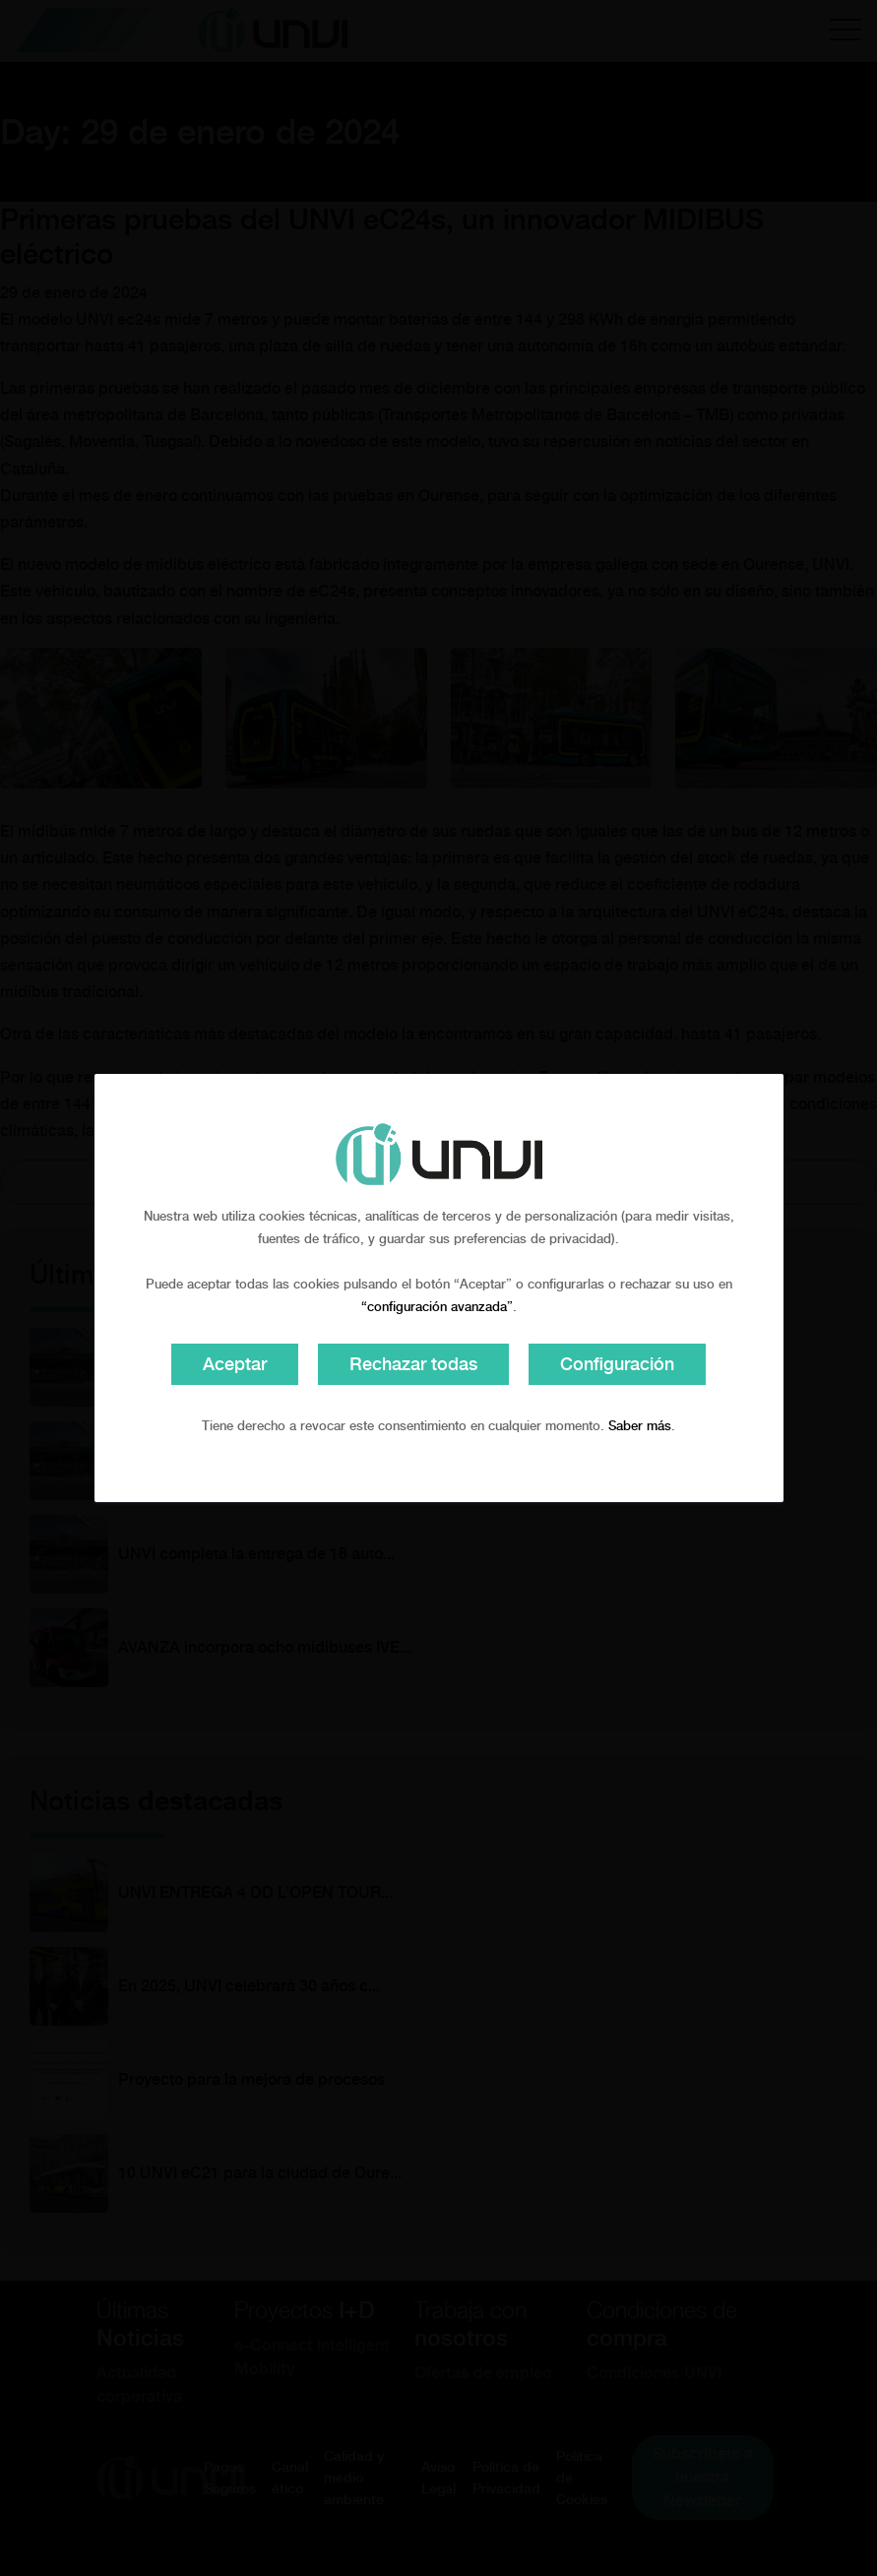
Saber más (639, 1425)
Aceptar (235, 1363)
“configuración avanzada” (437, 1306)
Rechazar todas (413, 1363)
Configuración (617, 1363)
